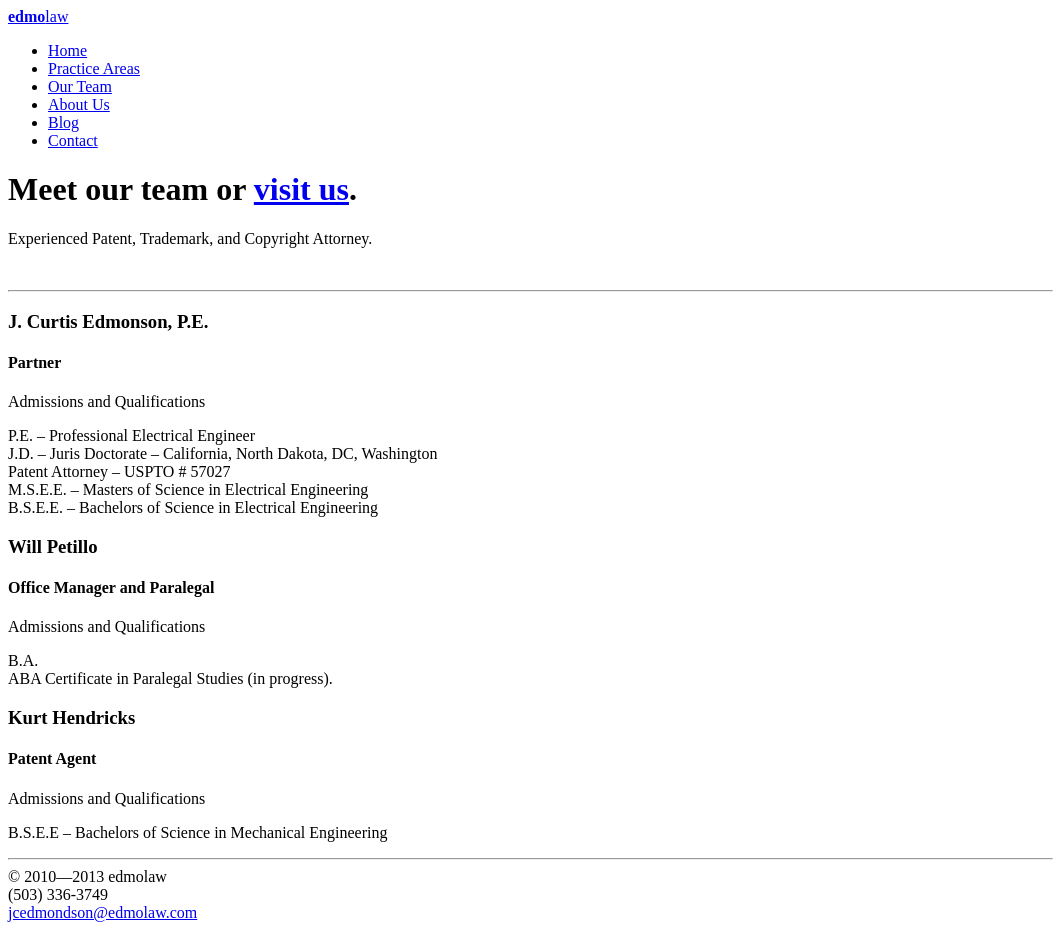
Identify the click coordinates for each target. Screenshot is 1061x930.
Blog (63, 122)
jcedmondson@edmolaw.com (102, 912)
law (38, 16)
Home (67, 50)
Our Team (80, 86)
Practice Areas (94, 68)
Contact (73, 140)
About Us (79, 104)
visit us (301, 189)
